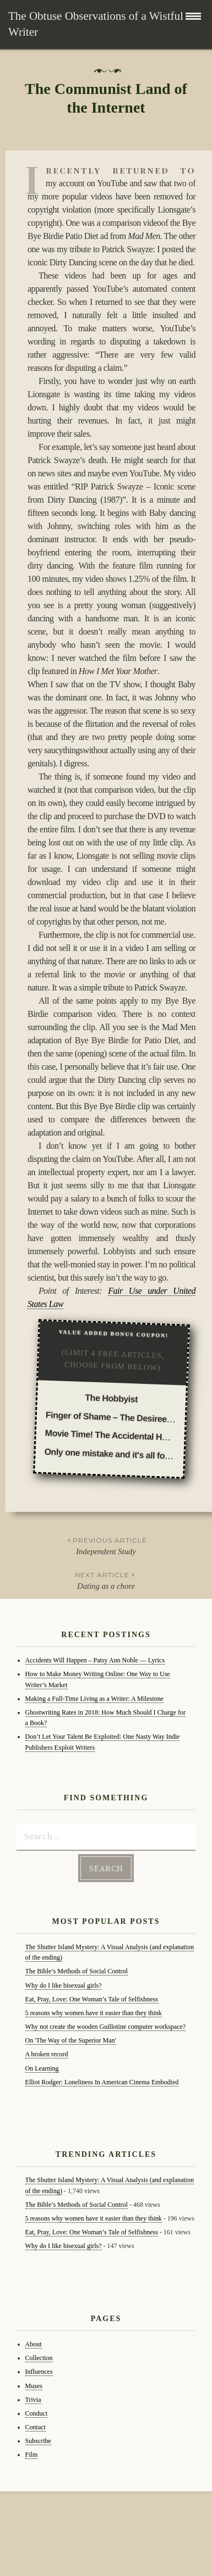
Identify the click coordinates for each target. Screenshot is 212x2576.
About (33, 2344)
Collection (39, 2358)
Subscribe (38, 2441)
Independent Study (106, 1545)
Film (31, 2454)
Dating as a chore (106, 1580)
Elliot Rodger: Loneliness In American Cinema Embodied (102, 2082)
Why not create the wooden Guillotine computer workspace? (105, 2026)
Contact (35, 2427)
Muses (33, 2386)
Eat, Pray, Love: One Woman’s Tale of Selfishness (91, 1999)
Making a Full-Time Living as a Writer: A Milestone (94, 1699)
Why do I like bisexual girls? (63, 1985)
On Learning (42, 2068)
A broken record (46, 2054)
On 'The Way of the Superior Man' (70, 2040)
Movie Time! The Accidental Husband (118, 1435)
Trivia (33, 2399)
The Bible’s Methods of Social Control (76, 1971)
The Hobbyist (111, 1398)
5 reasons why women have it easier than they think (93, 2013)
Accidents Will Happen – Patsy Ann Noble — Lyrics (95, 1660)
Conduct (36, 2413)
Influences (39, 2371)
